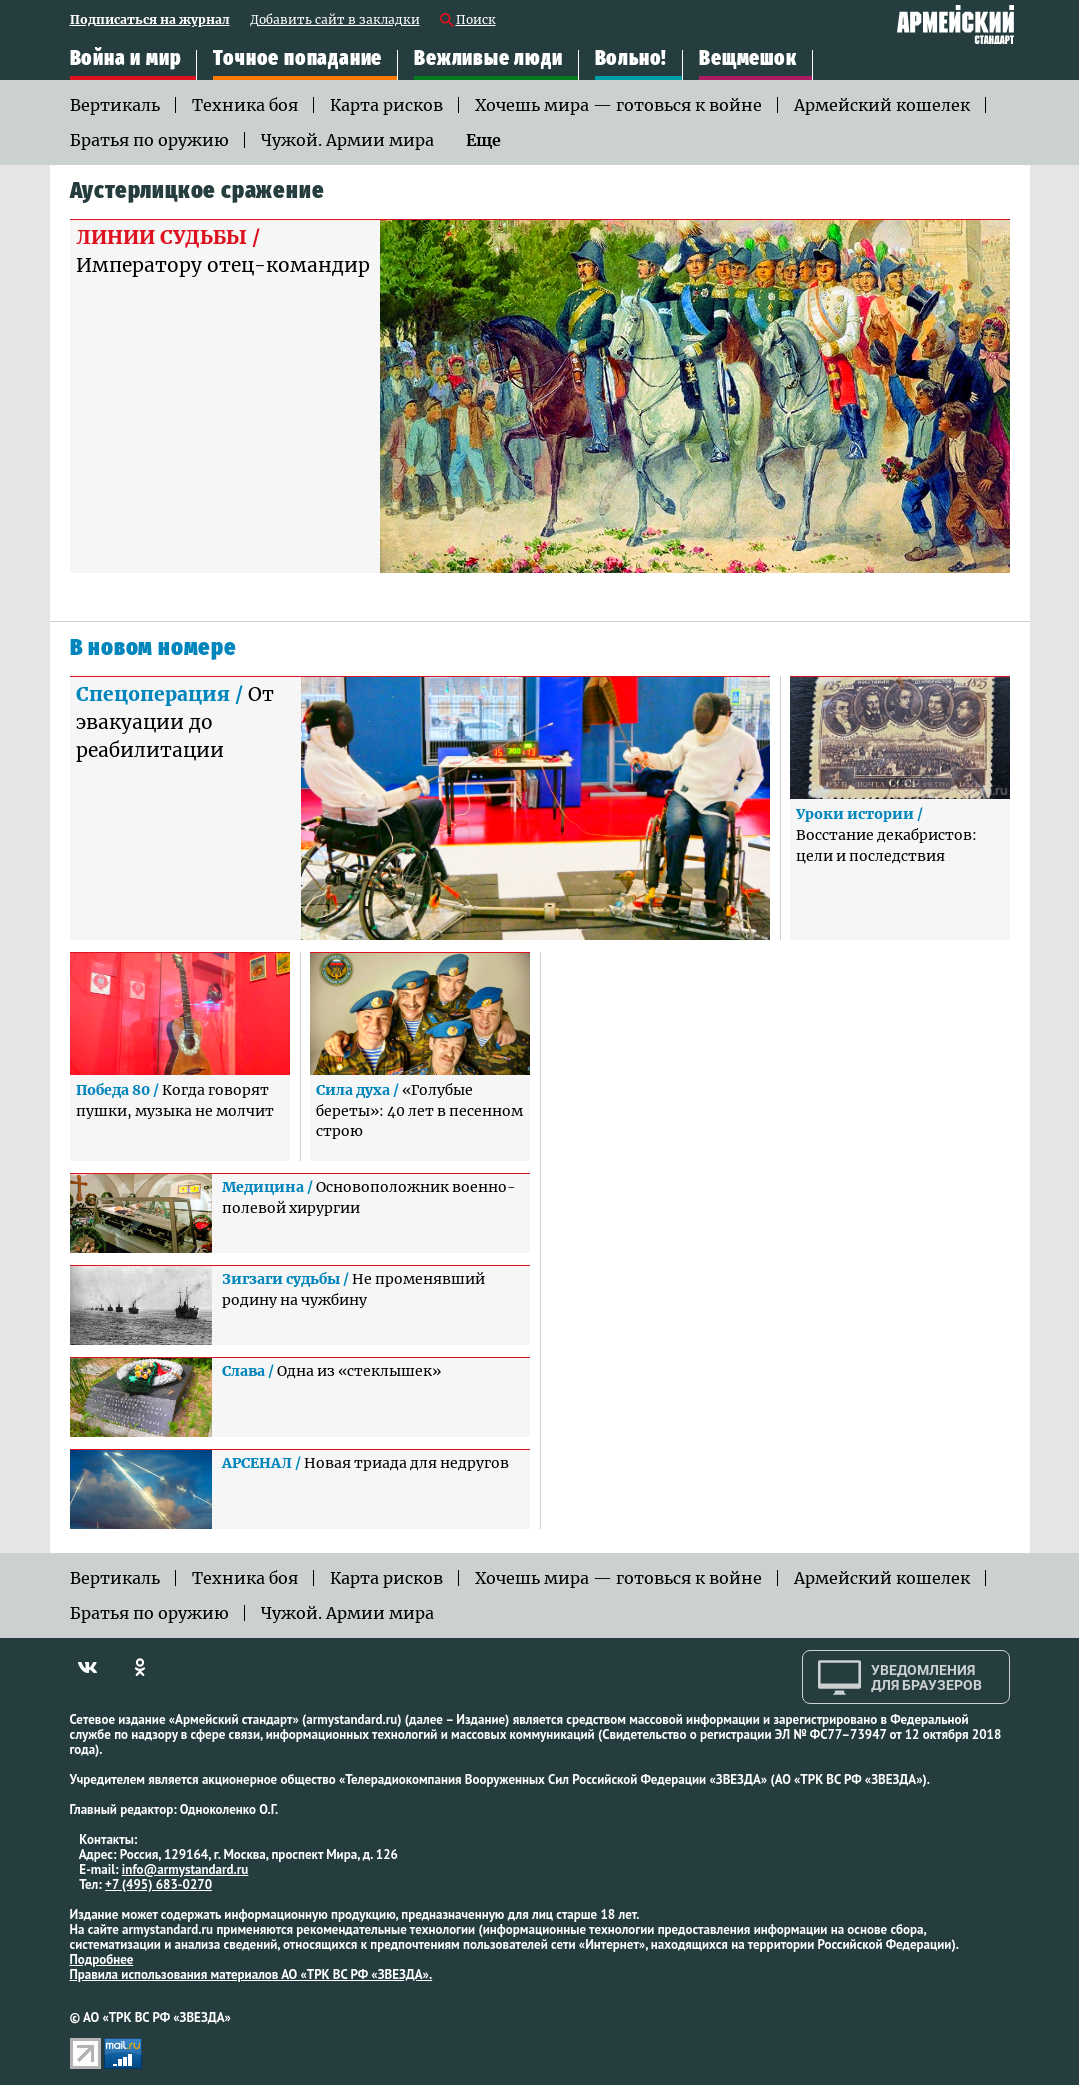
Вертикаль (115, 105)
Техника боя (245, 105)
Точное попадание (297, 59)
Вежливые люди (488, 59)
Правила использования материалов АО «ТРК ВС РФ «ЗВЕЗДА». (251, 1974)
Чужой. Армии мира (347, 140)
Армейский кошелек (882, 105)
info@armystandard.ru (185, 1869)
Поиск (476, 20)
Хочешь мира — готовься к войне (618, 105)
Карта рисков (386, 105)
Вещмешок (747, 59)
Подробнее (102, 1959)
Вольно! (631, 59)
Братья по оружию (149, 140)
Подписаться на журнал (150, 20)
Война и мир (126, 59)
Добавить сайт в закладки (335, 20)
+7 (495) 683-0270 (158, 1884)
